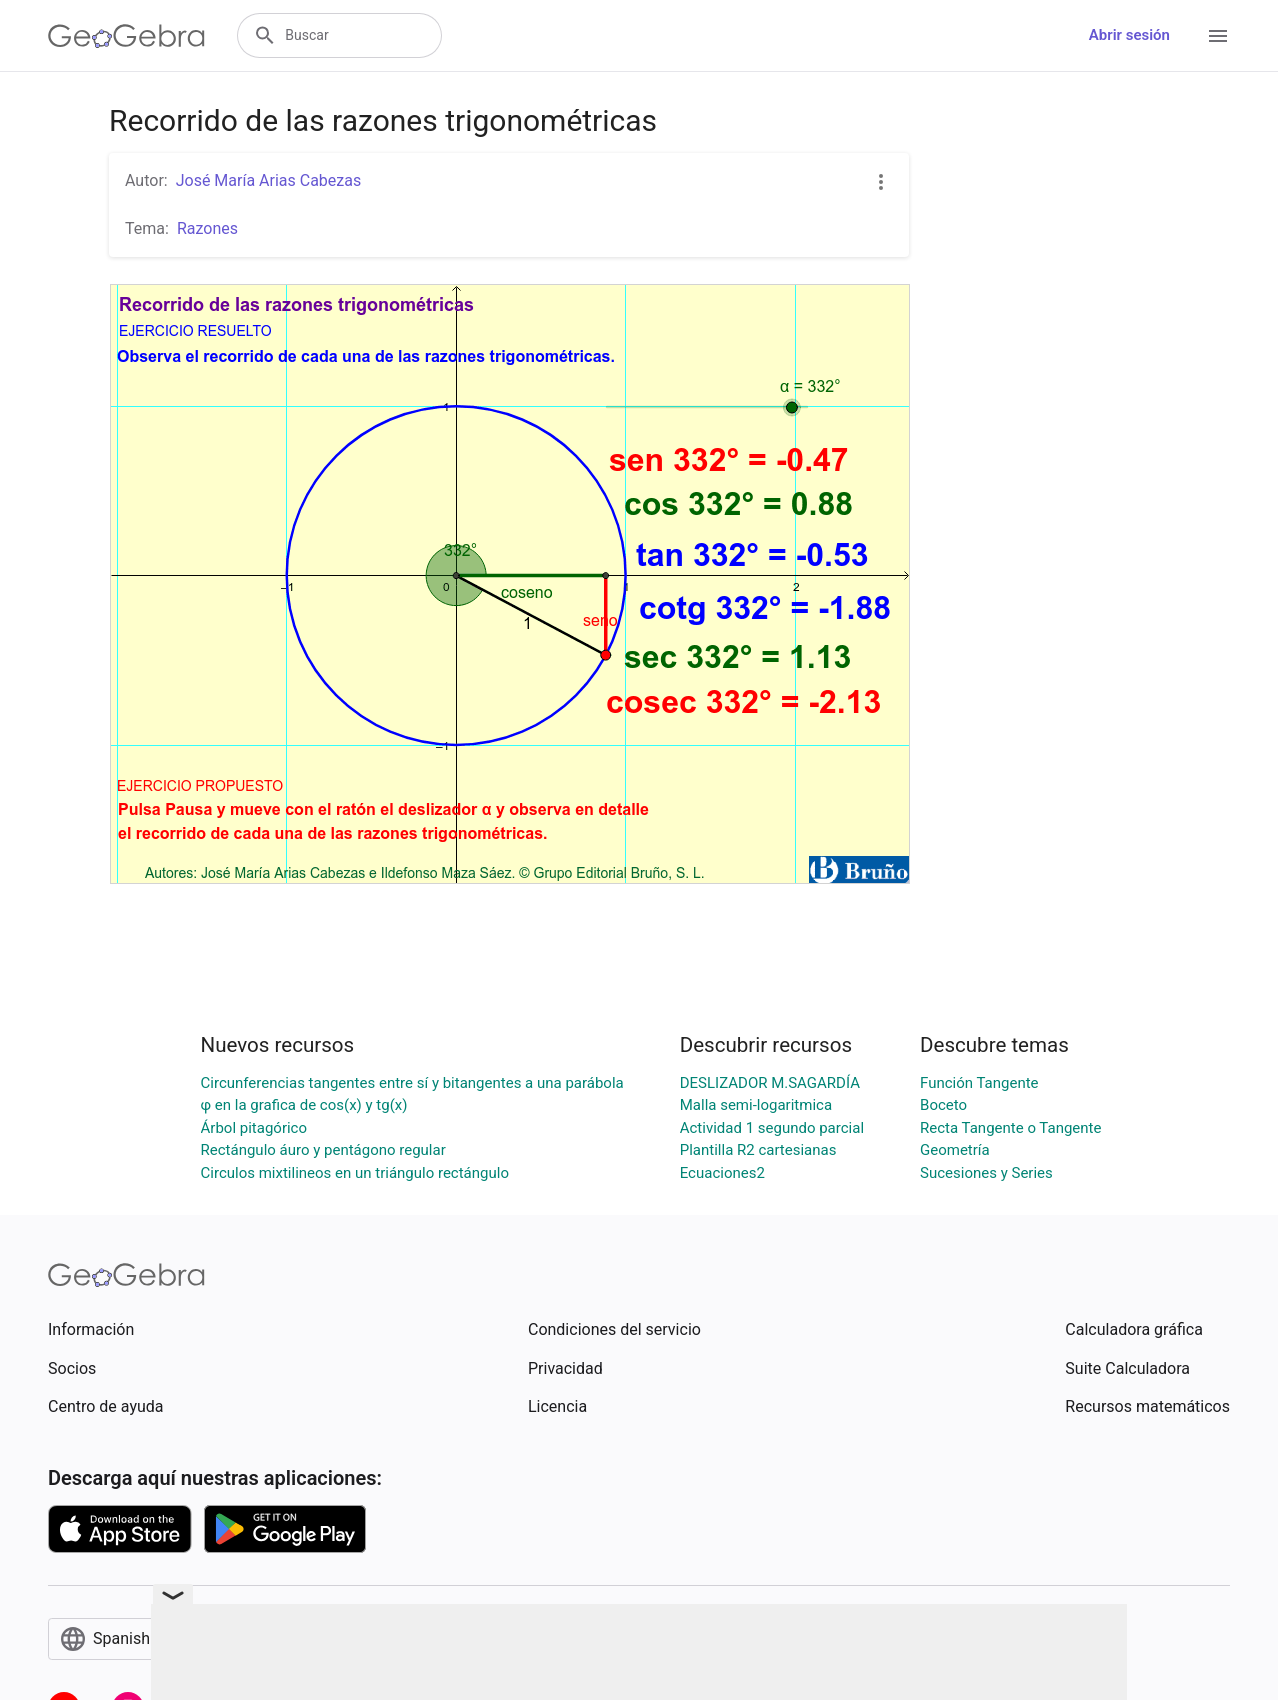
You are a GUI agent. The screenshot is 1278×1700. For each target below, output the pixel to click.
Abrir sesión (1129, 35)
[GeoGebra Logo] (126, 36)
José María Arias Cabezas (269, 180)
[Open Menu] (1218, 36)
